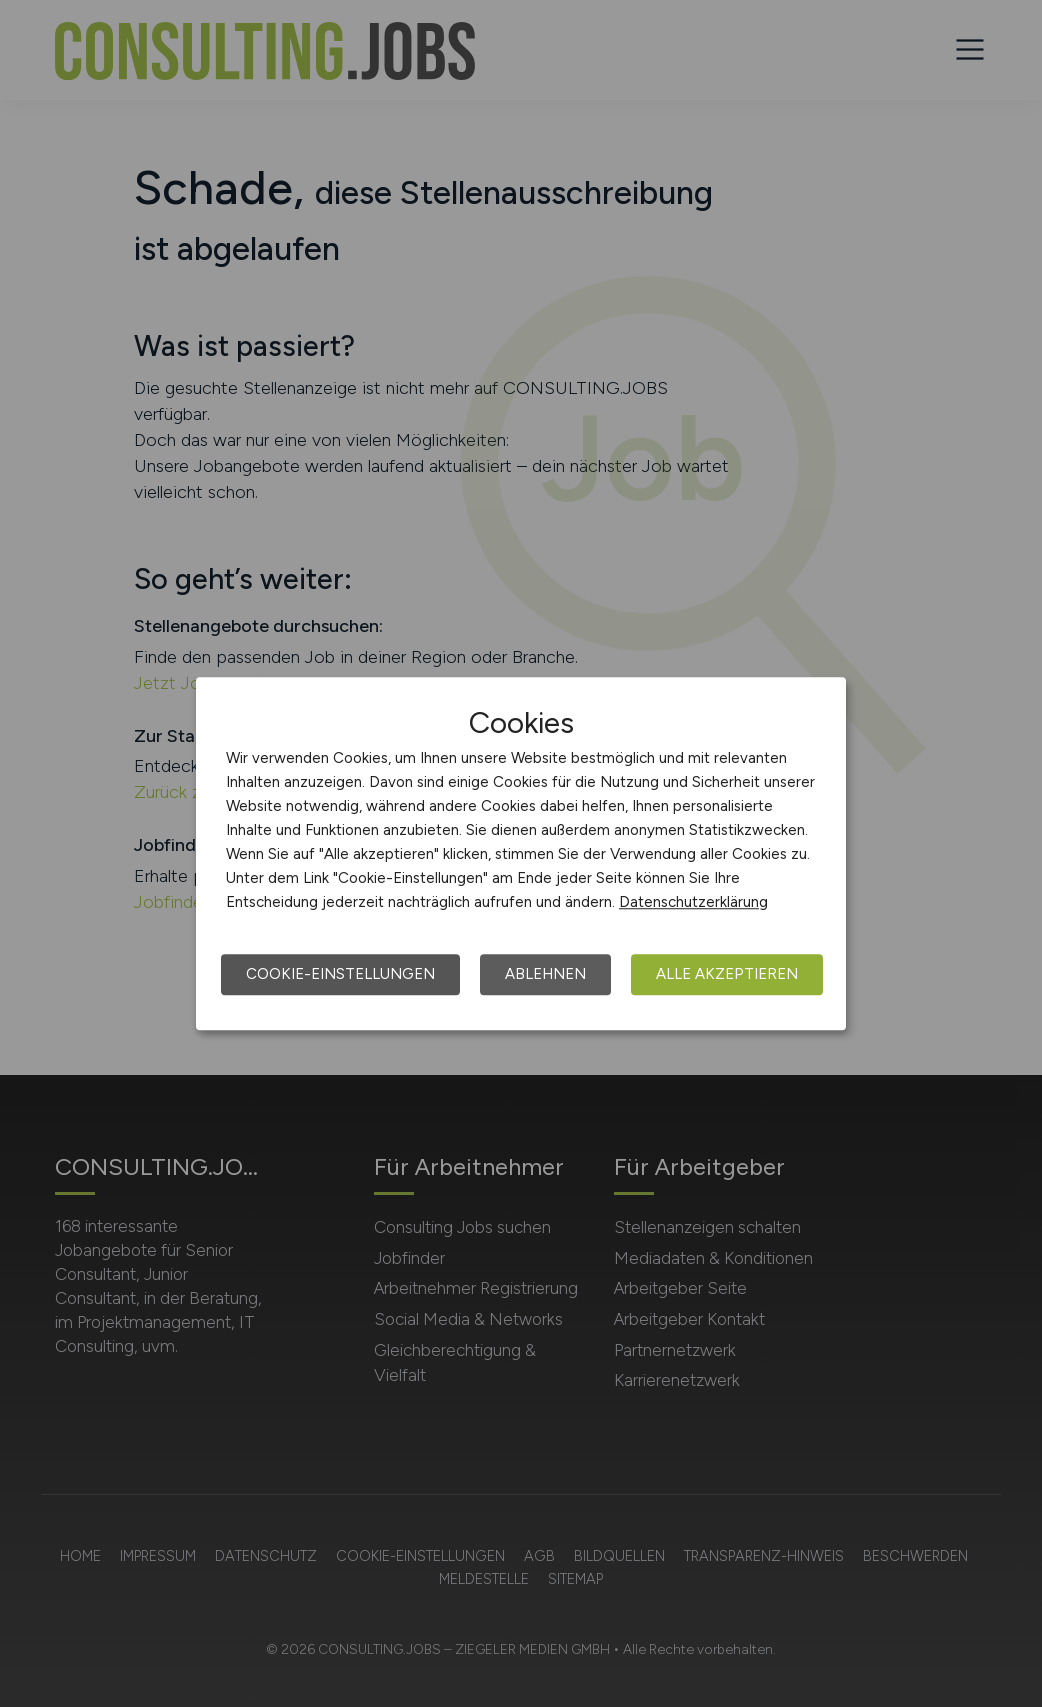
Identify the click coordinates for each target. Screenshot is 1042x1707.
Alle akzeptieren (727, 974)
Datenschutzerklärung (693, 902)
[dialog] (521, 854)
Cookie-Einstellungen (340, 974)
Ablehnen (545, 974)
